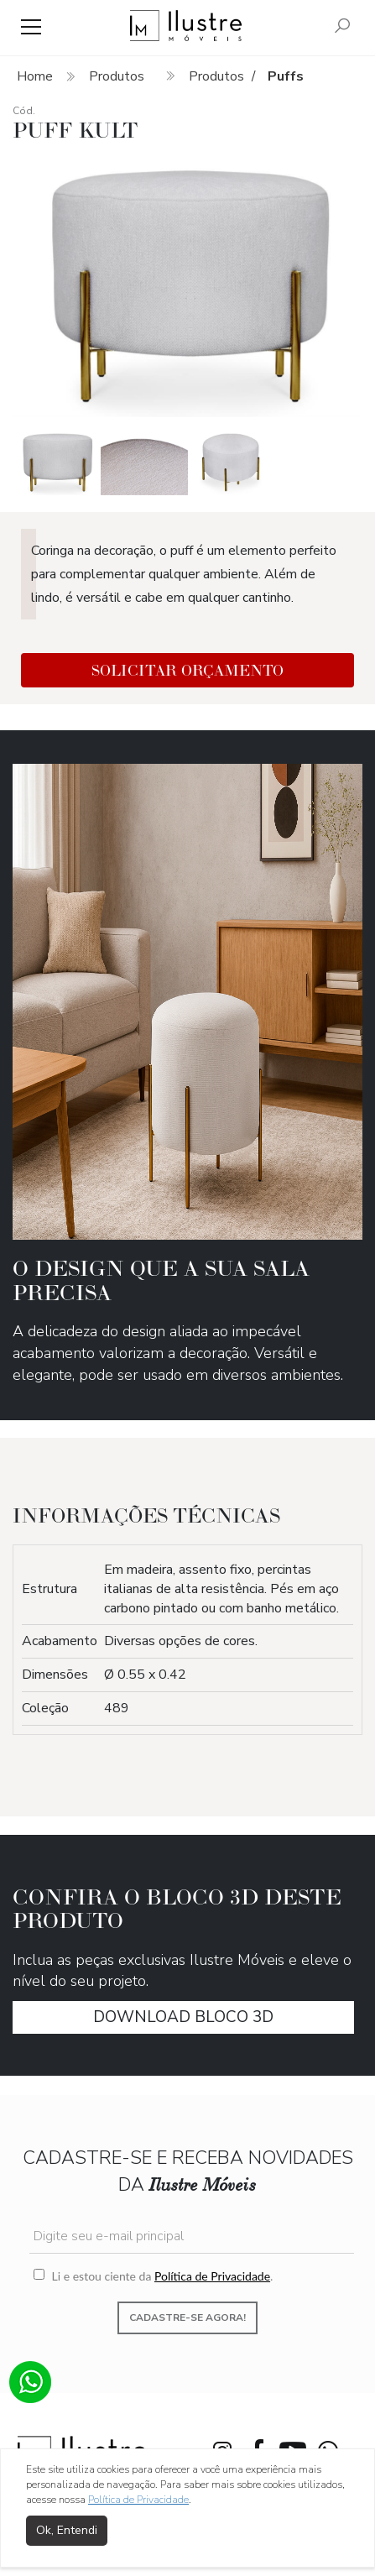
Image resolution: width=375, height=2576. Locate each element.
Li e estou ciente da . (153, 2276)
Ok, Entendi (66, 2530)
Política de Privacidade (212, 2276)
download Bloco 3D (183, 2017)
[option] (187, 286)
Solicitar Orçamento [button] (187, 670)
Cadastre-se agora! (187, 2317)
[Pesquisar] (342, 27)
